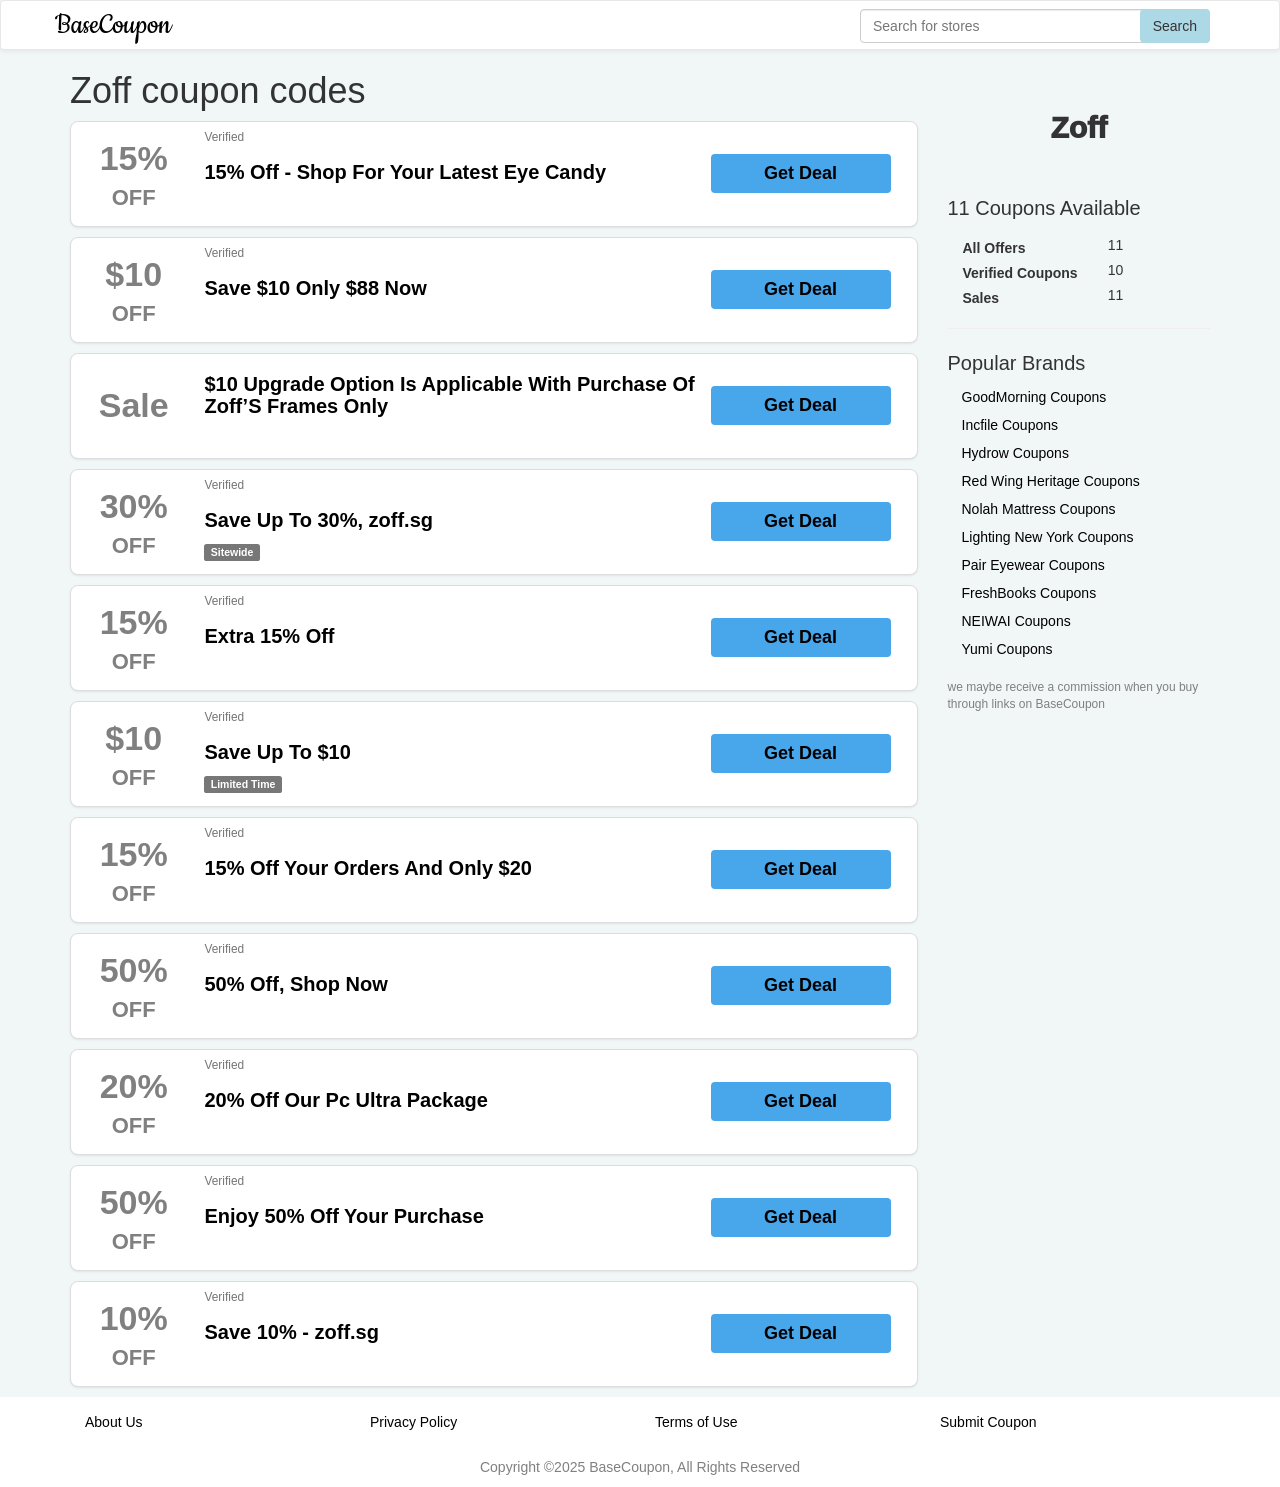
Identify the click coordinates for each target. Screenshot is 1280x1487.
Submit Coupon (988, 1422)
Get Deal (800, 173)
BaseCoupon (113, 25)
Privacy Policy (413, 1422)
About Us (114, 1422)
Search (1175, 26)
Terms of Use (696, 1422)
